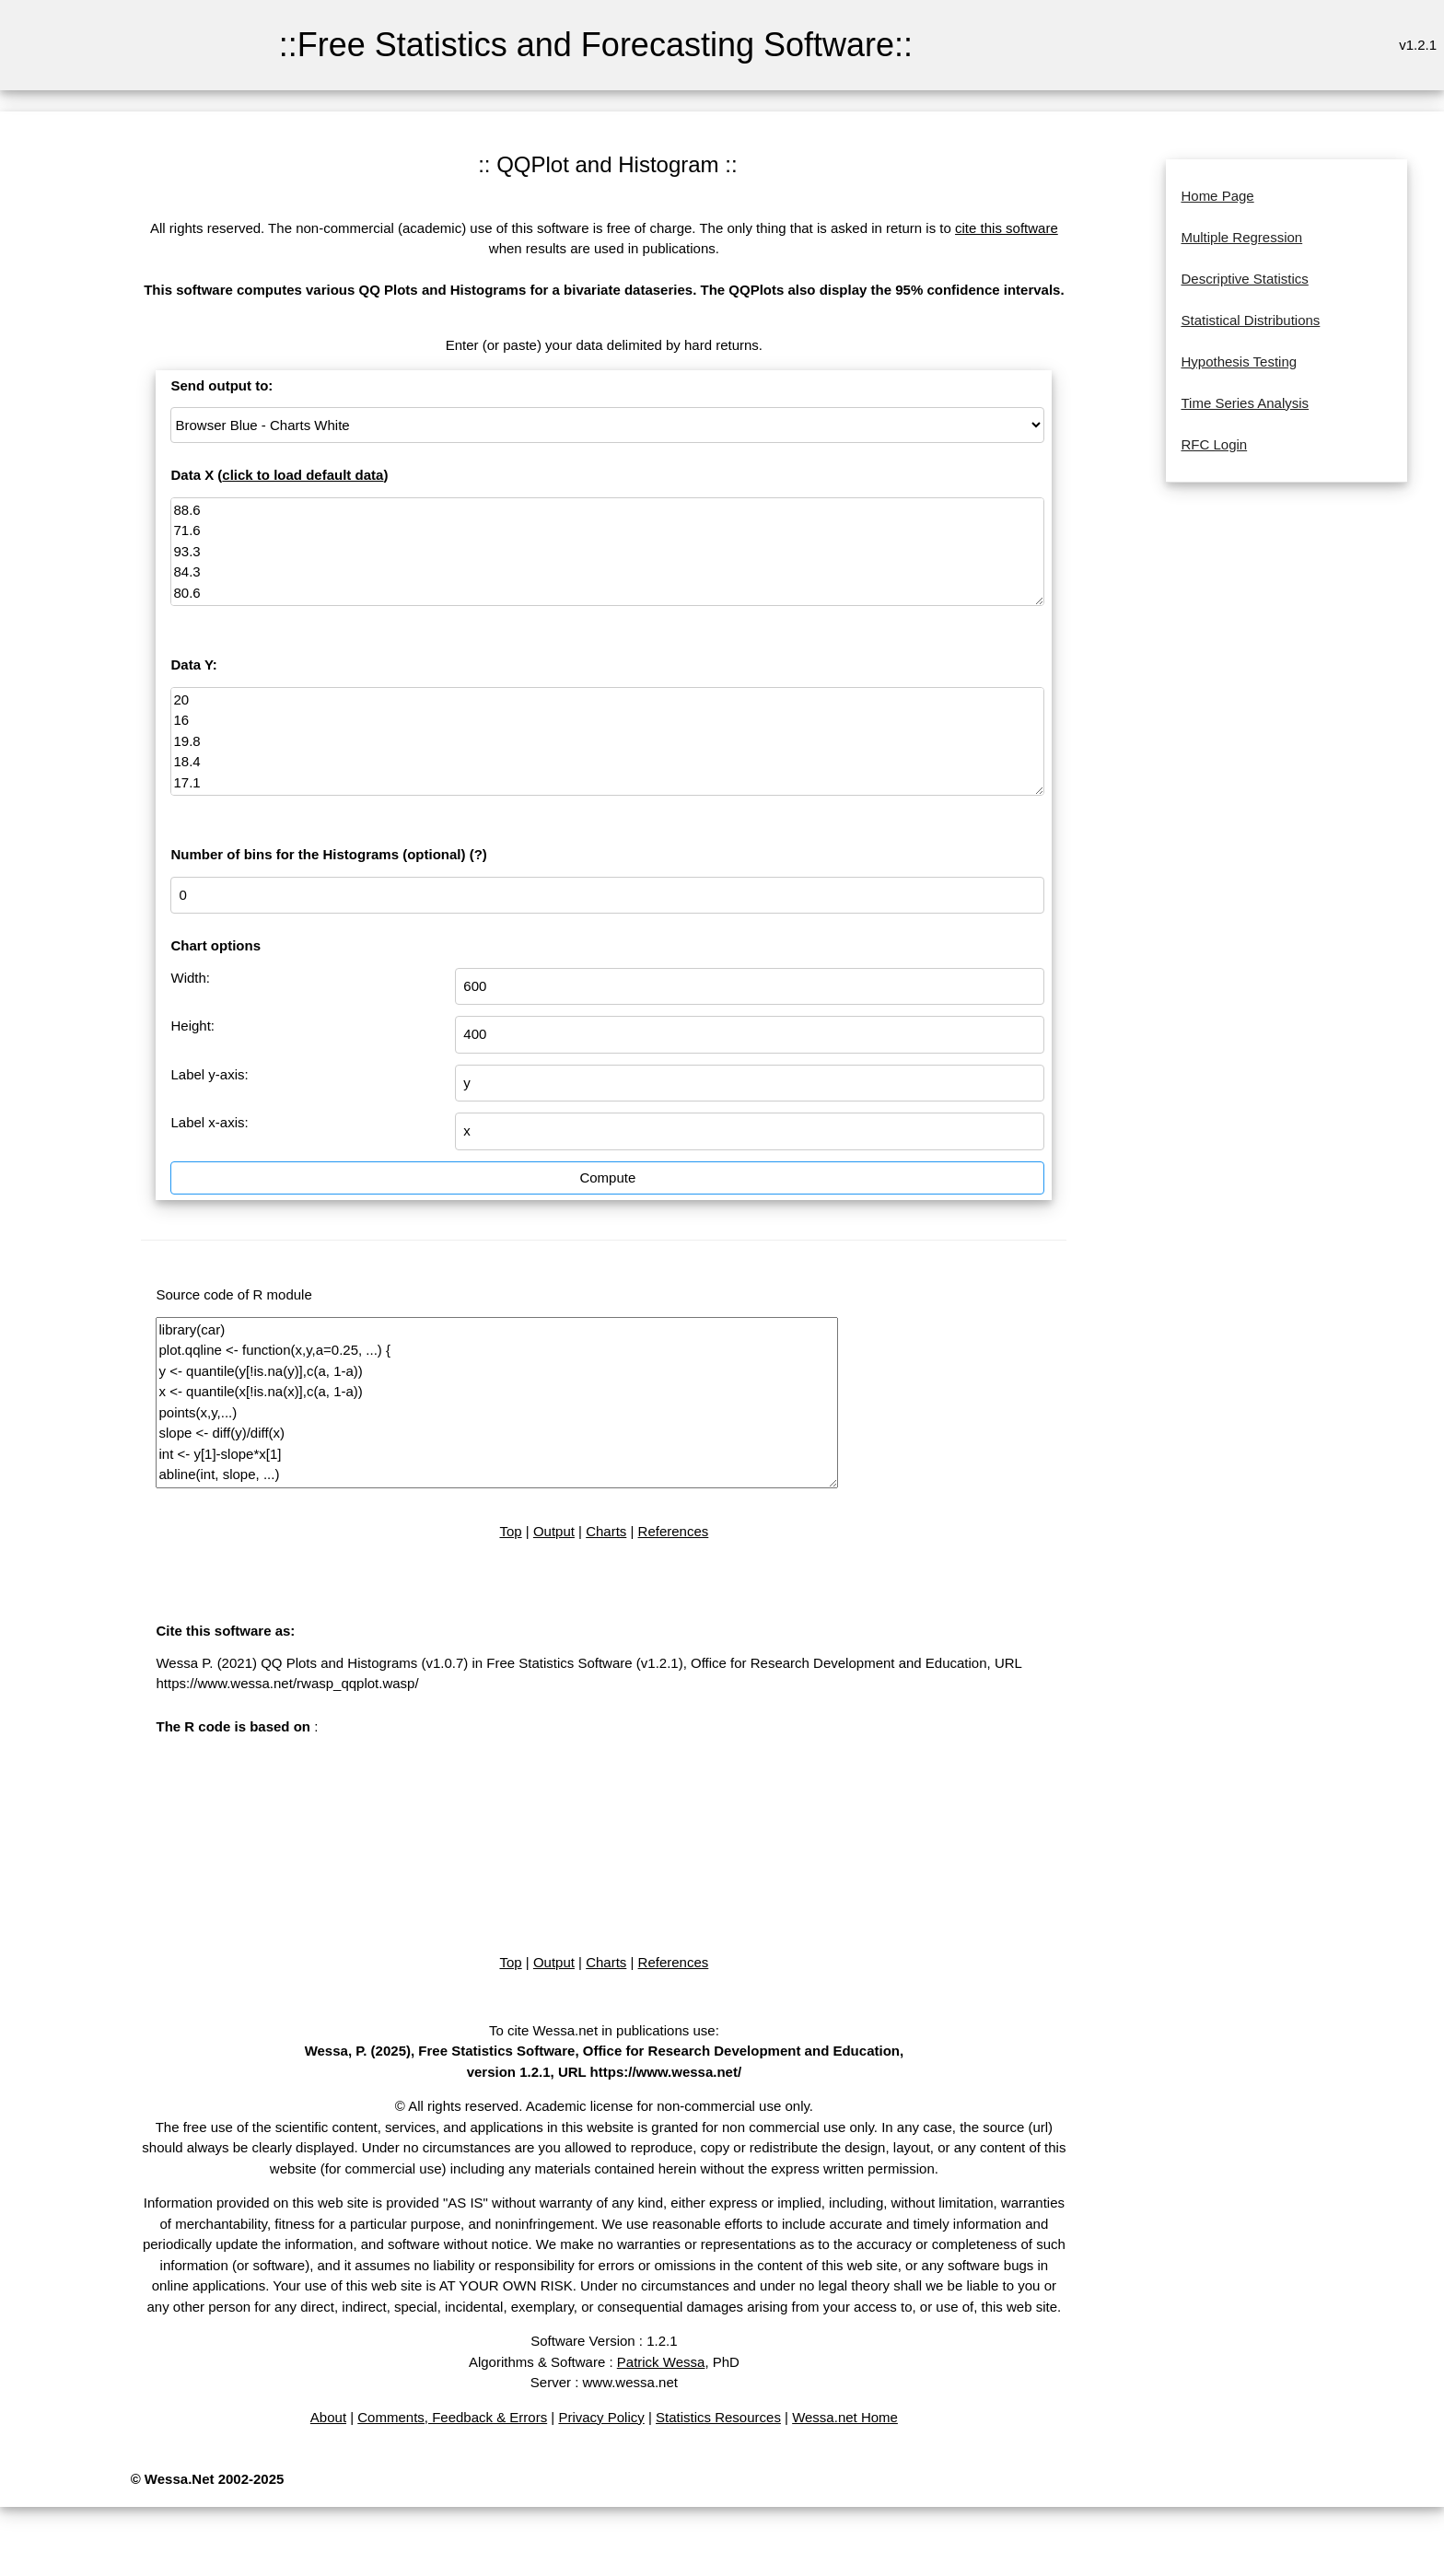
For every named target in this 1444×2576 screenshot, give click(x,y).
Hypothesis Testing (1239, 361)
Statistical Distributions (1250, 320)
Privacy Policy (601, 2417)
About (328, 2417)
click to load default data (302, 475)
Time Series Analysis (1245, 403)
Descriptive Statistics (1244, 278)
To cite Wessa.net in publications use (602, 2030)
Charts (606, 1531)
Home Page (1217, 196)
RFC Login (1214, 444)
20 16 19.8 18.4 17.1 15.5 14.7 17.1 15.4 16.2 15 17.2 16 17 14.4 (607, 742)
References (673, 1531)
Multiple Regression (1241, 237)
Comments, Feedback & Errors (452, 2417)
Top (510, 1531)
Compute (607, 1177)
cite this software (1006, 228)
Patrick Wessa (661, 2362)
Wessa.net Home (845, 2417)
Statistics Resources (718, 2417)
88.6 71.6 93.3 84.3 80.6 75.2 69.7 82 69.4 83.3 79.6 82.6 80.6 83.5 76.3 (607, 552)
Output (554, 1531)
